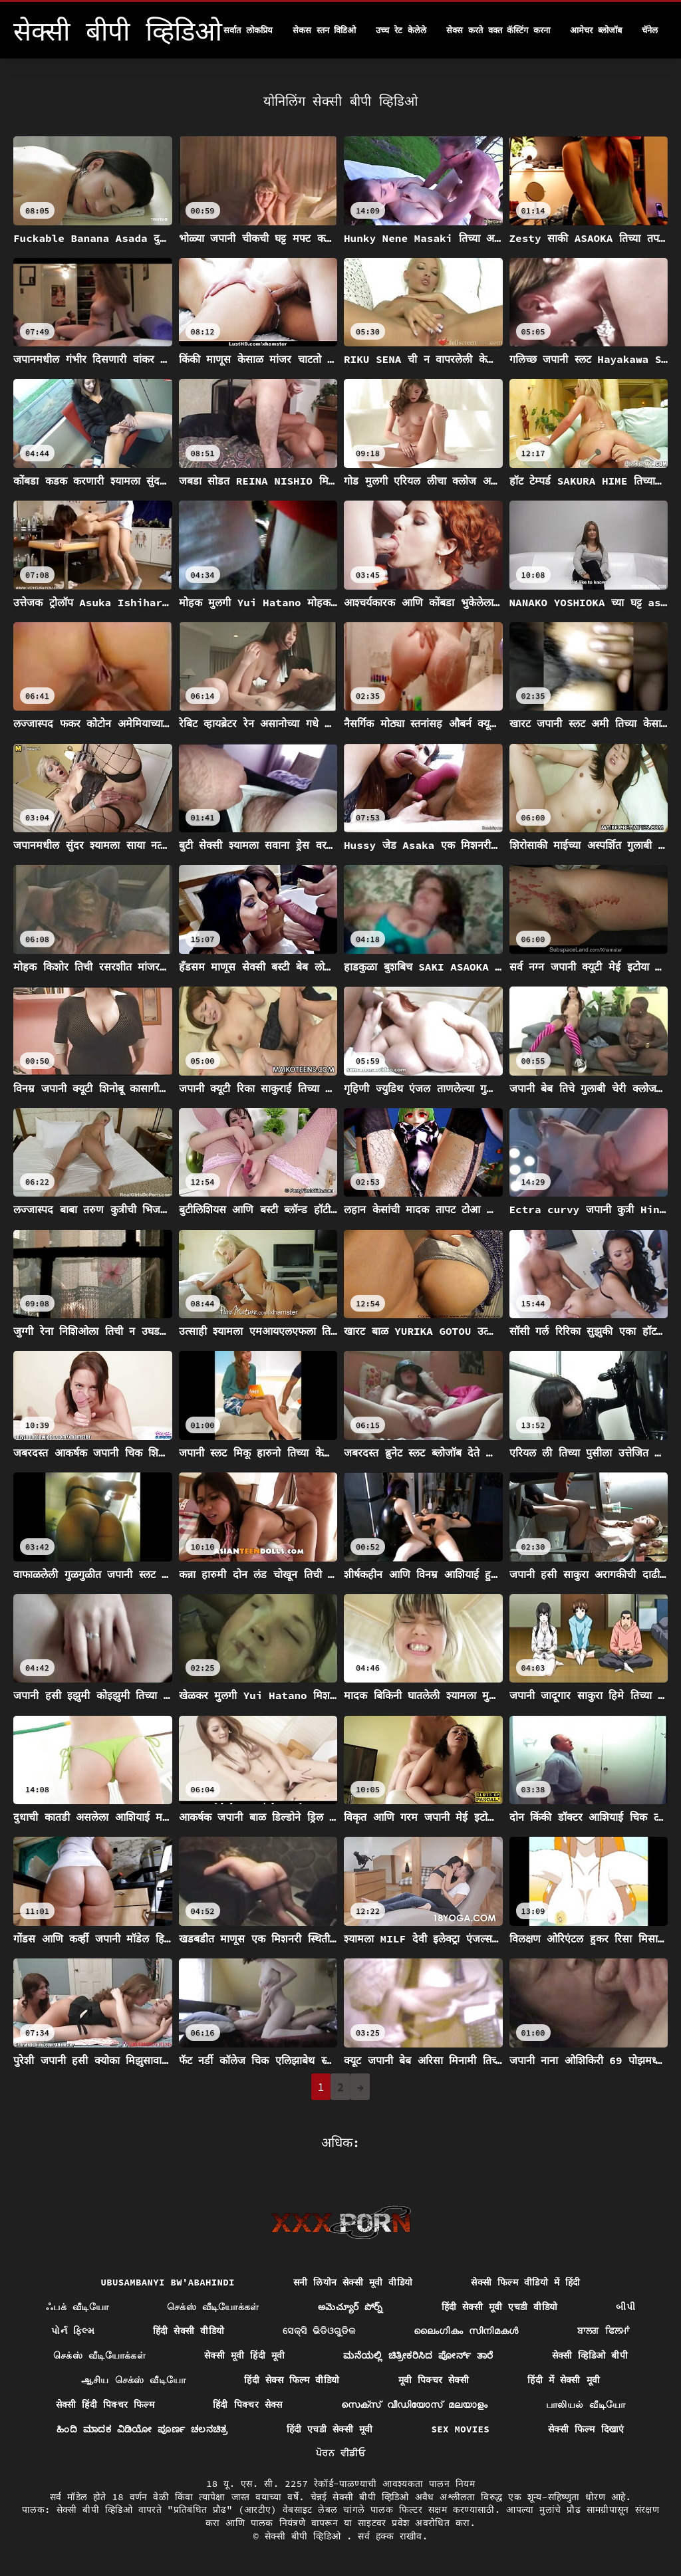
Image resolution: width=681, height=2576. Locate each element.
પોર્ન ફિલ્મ (72, 2331)
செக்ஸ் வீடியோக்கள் (213, 2307)
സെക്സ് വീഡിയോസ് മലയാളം (414, 2404)
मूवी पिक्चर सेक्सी (434, 2380)
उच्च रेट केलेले (401, 30)
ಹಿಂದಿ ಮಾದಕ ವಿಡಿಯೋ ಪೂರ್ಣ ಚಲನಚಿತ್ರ (142, 2429)
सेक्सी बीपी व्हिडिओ (305, 2536)
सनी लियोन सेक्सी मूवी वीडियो (353, 2282)
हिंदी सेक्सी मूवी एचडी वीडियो (500, 2307)
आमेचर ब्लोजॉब (596, 30)
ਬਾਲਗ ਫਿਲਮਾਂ (603, 2331)
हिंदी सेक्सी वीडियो (188, 2331)
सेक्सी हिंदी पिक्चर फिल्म (105, 2404)
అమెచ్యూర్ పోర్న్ (350, 2307)
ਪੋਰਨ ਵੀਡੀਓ (340, 2453)
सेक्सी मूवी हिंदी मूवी (244, 2355)
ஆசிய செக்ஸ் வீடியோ (133, 2380)
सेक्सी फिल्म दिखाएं (586, 2429)
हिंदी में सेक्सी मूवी (563, 2380)
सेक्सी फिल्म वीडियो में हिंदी (525, 2282)
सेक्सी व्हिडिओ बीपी (590, 2355)
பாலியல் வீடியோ (585, 2404)
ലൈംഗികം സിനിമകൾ (466, 2331)
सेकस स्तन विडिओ (324, 30)
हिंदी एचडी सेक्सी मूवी (330, 2429)
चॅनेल (650, 30)
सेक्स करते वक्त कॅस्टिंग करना (498, 30)
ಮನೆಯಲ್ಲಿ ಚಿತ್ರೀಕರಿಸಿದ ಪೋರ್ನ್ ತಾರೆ (418, 2355)
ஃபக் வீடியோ (77, 2307)
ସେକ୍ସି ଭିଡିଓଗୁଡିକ (319, 2331)
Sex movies (460, 2429)
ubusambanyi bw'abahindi (167, 2282)
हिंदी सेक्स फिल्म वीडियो (291, 2380)
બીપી (625, 2307)
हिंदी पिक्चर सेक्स (248, 2404)
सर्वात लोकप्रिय (248, 30)
